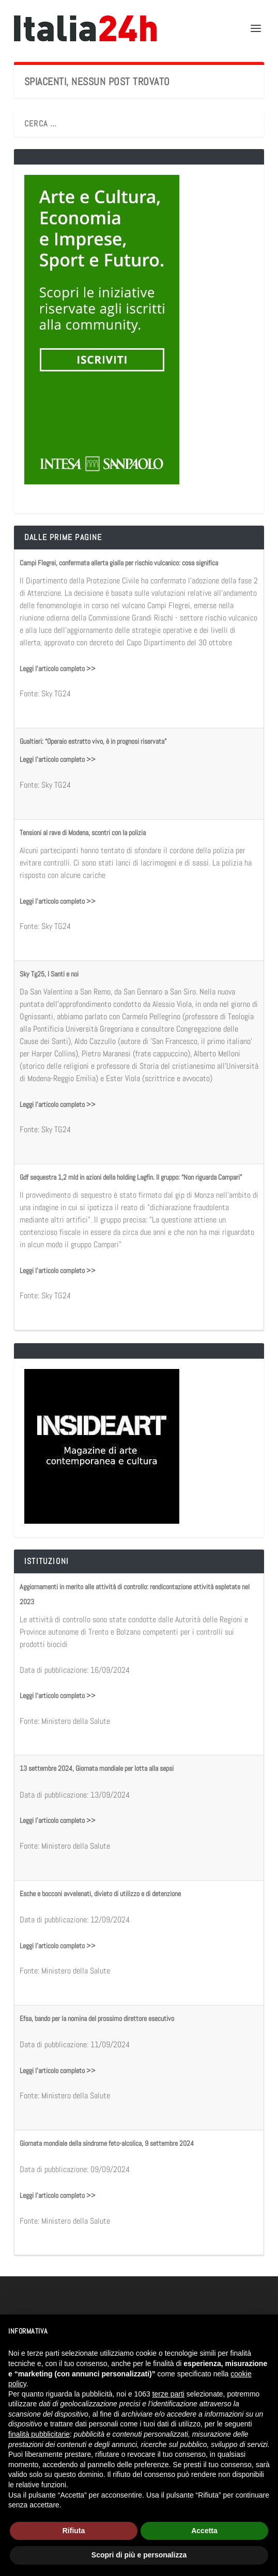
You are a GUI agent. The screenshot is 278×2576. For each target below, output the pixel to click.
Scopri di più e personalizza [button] (139, 2555)
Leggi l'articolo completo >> (58, 668)
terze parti (168, 2394)
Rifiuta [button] (74, 2530)
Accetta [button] (204, 2530)
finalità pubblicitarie (39, 2434)
